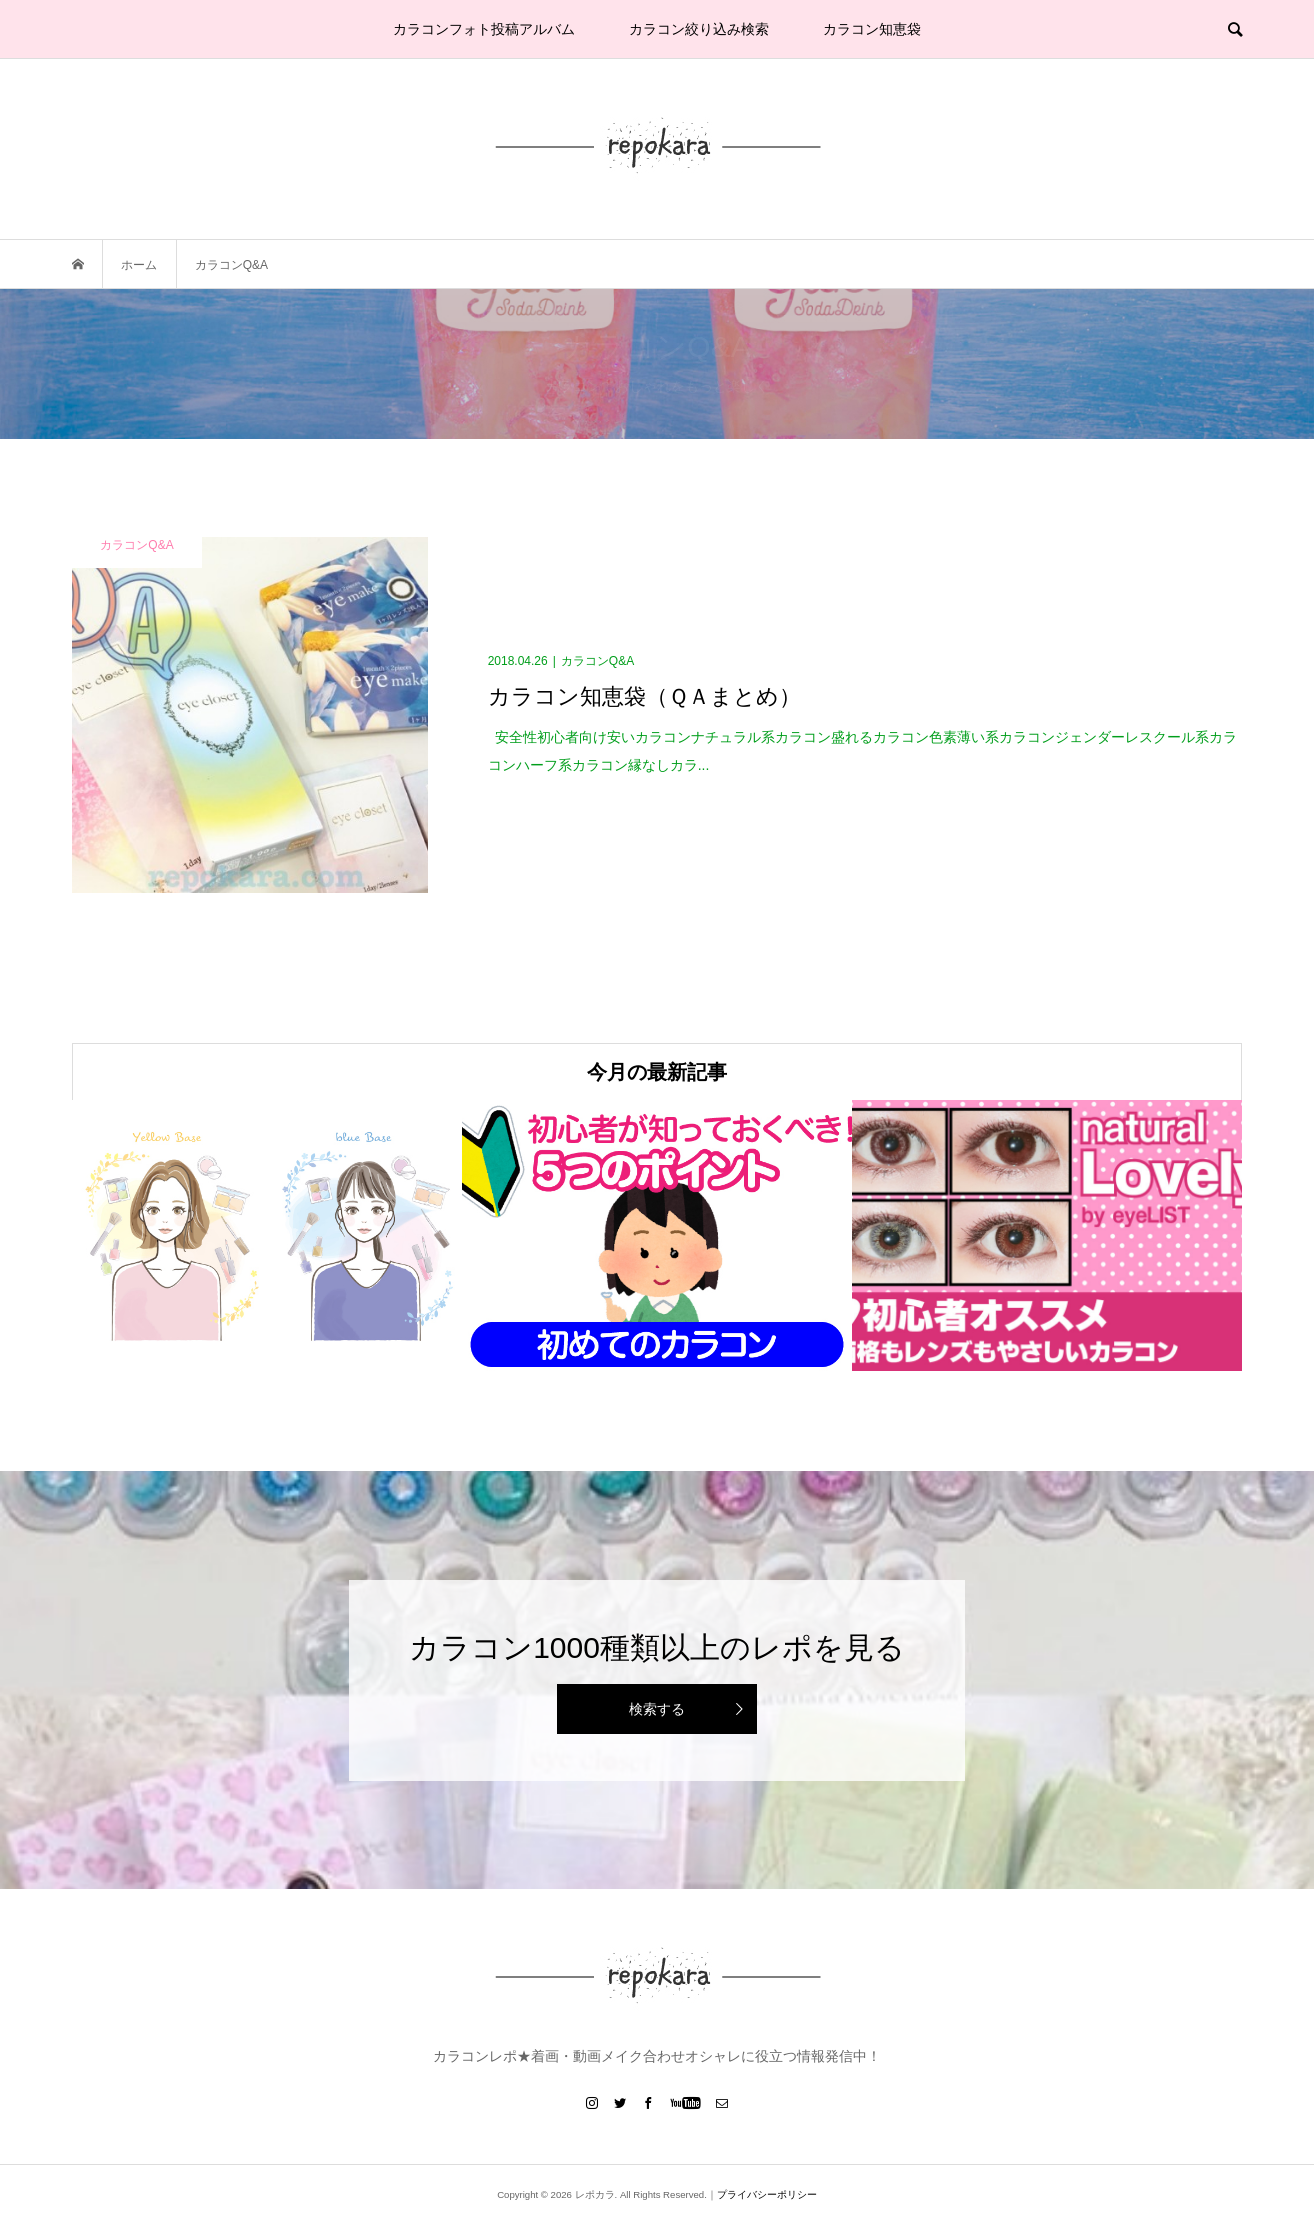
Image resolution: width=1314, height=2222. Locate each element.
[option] (267, 1235)
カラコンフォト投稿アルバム (484, 29)
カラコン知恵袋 (872, 29)
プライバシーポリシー (767, 2194)
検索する (657, 1709)
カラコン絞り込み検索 (699, 29)
